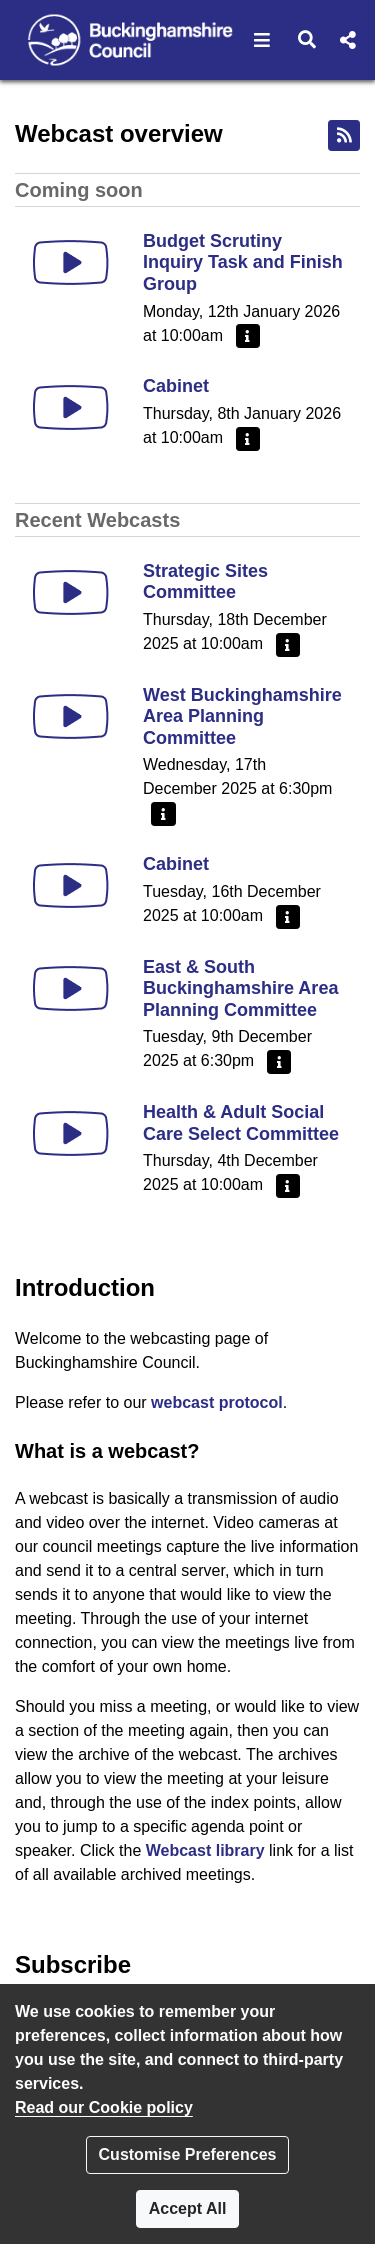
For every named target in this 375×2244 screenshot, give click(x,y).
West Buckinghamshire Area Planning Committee (242, 716)
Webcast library (205, 1850)
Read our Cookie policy (104, 2107)
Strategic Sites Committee (205, 582)
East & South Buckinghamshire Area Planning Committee (240, 988)
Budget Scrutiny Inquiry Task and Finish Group (243, 262)
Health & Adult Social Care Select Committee (241, 1123)
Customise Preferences (188, 2154)
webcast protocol (217, 1402)
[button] (262, 40)
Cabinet (176, 386)
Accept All (188, 2208)
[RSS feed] (344, 135)
